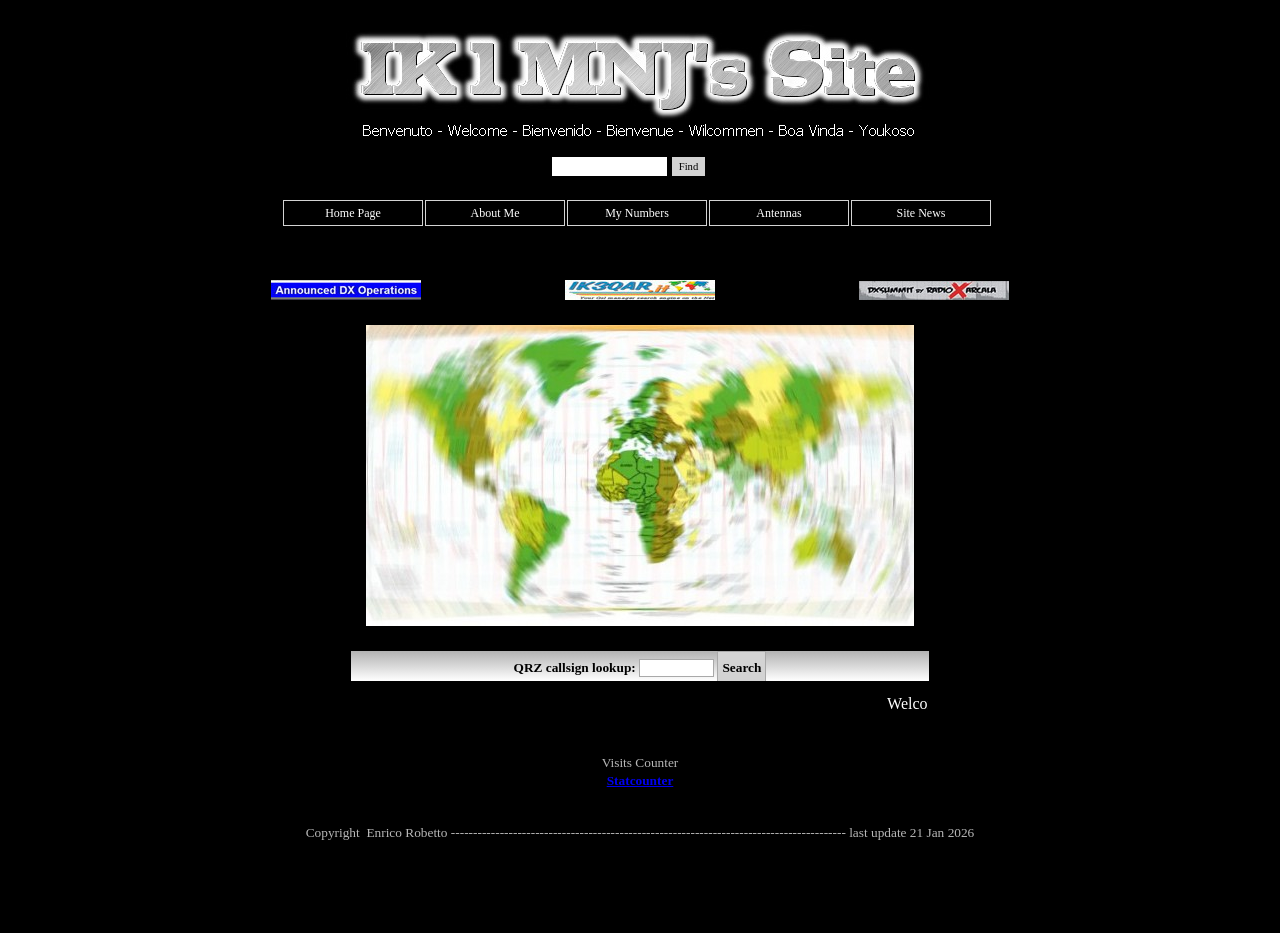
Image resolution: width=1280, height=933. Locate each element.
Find (689, 166)
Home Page (353, 213)
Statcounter (640, 780)
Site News (921, 213)
